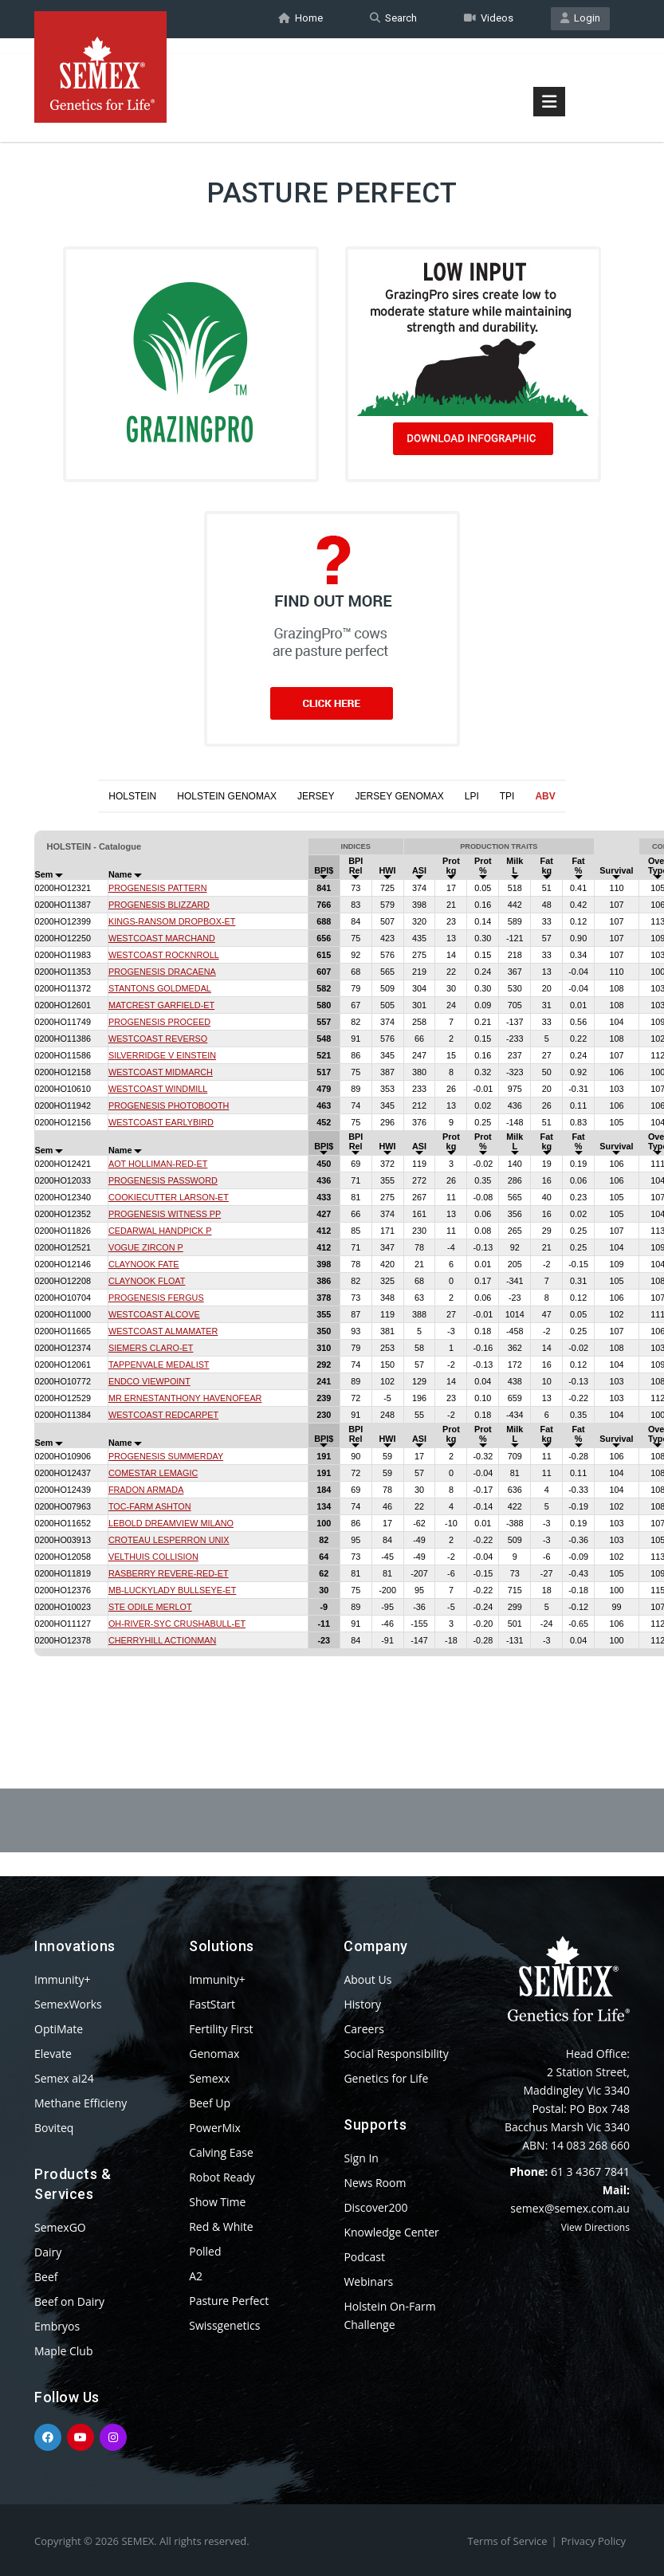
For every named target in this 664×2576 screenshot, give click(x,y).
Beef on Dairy (69, 2301)
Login (580, 19)
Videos (488, 19)
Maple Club (63, 2350)
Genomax (214, 2053)
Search (393, 19)
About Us (367, 1979)
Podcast (364, 2256)
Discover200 (375, 2207)
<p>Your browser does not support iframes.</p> (332, 1262)
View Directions (595, 2227)
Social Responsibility (396, 2053)
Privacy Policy (593, 2541)
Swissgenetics (224, 2325)
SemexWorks (68, 2004)
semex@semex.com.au (570, 2208)
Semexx (209, 2078)
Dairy (47, 2252)
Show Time (217, 2201)
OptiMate (58, 2028)
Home (300, 19)
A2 (195, 2275)
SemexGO (60, 2227)
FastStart (212, 2004)
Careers (363, 2028)
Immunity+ (62, 1979)
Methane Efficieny (80, 2103)
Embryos (57, 2326)
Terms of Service (508, 2541)
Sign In (361, 2158)
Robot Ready (222, 2177)
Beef (45, 2276)
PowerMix (215, 2127)
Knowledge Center (391, 2232)
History (362, 2004)
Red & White (221, 2226)
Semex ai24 (64, 2078)
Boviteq (53, 2127)
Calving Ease (221, 2152)
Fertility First (221, 2028)
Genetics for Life (386, 2078)
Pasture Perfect (229, 2300)
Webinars (368, 2281)
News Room (375, 2182)
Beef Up (209, 2103)
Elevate (53, 2053)
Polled (205, 2251)
